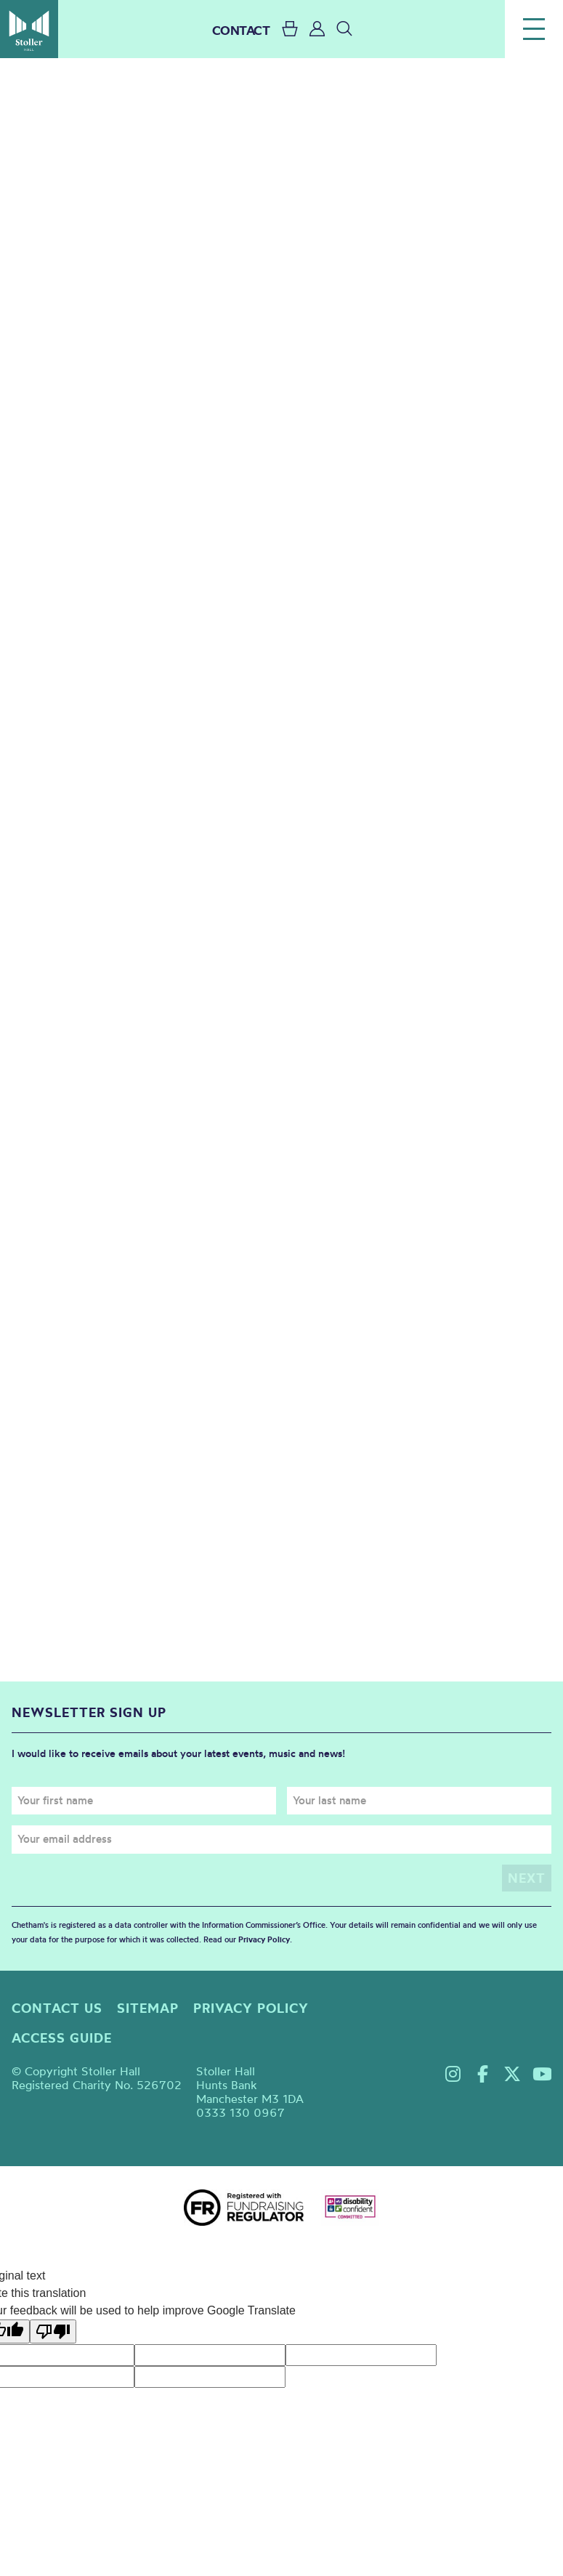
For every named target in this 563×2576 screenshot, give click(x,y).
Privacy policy (251, 2008)
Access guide (62, 2038)
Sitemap (148, 2008)
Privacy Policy (264, 1939)
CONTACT (241, 30)
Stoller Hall (29, 29)
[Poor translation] (53, 2331)
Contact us (57, 2008)
